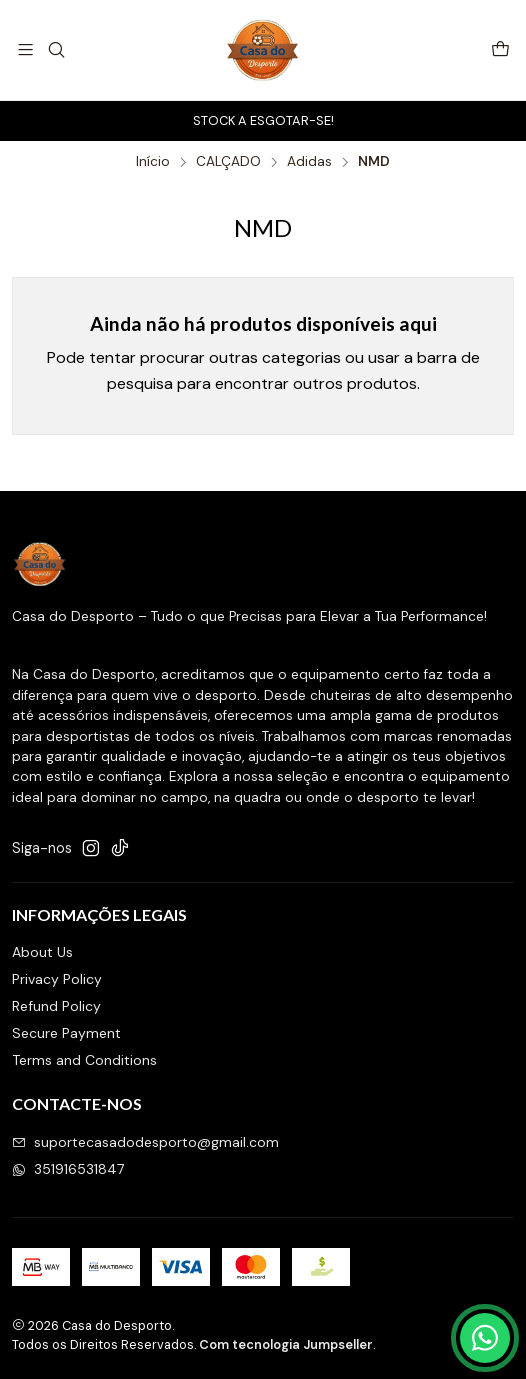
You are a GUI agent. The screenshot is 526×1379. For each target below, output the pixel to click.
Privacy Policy (57, 979)
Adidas (309, 162)
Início (153, 162)
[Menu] (25, 49)
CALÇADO (228, 162)
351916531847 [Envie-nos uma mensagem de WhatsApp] (68, 1169)
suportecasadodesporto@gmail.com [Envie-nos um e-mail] (145, 1142)
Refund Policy (56, 1006)
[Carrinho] (500, 50)
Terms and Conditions (84, 1060)
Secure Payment (66, 1033)
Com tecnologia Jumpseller (286, 1344)
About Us (42, 952)
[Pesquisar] (55, 49)
